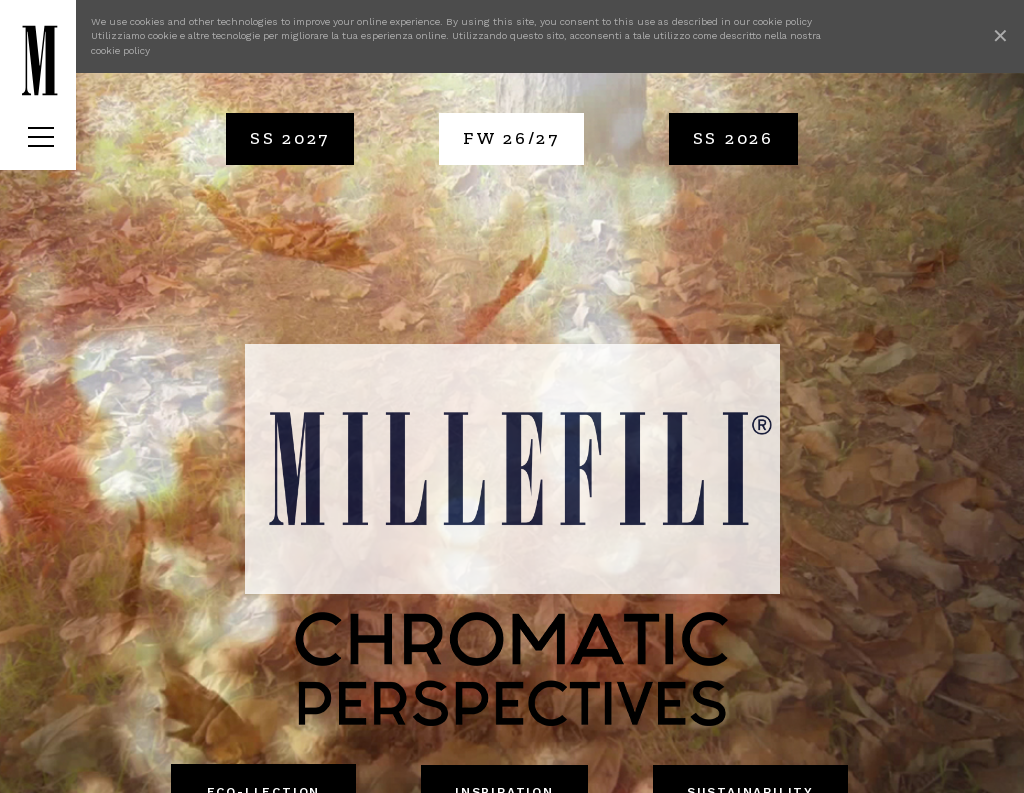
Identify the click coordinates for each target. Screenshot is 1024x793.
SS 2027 (290, 138)
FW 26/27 (511, 138)
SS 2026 (733, 138)
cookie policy (782, 21)
